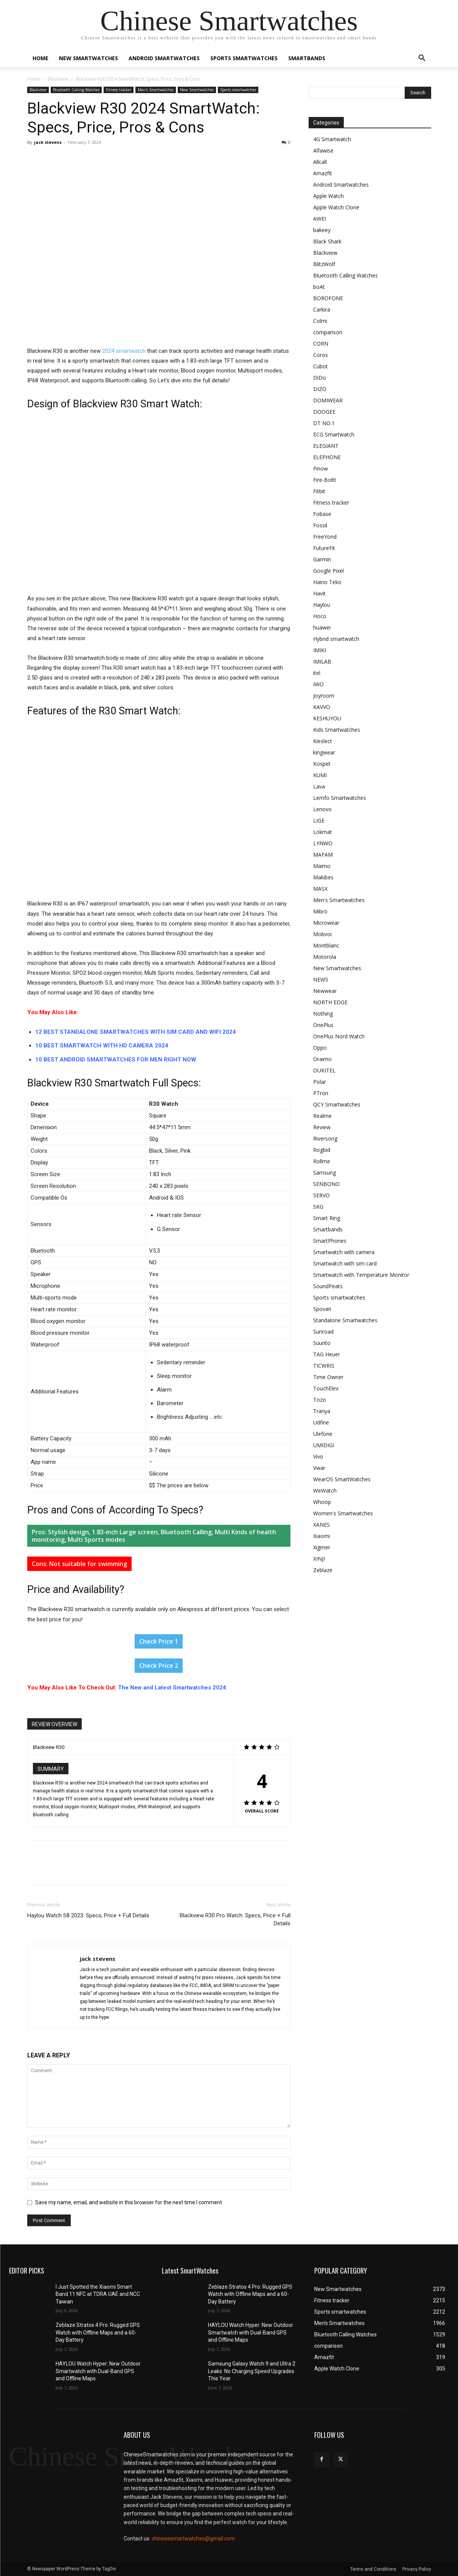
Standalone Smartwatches (345, 1320)
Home (40, 58)
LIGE (318, 820)
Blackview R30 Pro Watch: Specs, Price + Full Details (235, 1919)
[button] (422, 58)
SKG (318, 1206)
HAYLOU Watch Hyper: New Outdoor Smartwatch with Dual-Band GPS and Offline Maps (98, 2371)
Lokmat (322, 831)
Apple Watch (328, 195)
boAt (319, 286)
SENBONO (326, 1183)
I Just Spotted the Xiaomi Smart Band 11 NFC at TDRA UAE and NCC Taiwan (98, 2294)
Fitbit (319, 491)
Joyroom (323, 695)
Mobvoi (322, 934)
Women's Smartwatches (343, 1513)
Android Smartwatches (164, 58)
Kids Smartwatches (336, 729)
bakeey (322, 230)
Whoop (322, 1501)
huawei (322, 627)
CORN (320, 343)
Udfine (321, 1422)
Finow (320, 468)
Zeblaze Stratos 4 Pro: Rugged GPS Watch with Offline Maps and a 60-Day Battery (98, 2332)
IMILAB (322, 661)
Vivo (318, 1456)
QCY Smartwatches (336, 1104)
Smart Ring (326, 1218)
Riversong (325, 1138)
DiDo (319, 377)
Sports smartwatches (244, 58)
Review (322, 1127)
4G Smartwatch (332, 139)
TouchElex (325, 1388)
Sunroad (323, 1331)
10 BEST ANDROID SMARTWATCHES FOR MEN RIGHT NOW (115, 1059)
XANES (321, 1524)
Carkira (321, 309)
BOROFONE (328, 298)
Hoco (319, 616)
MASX (320, 888)
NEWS (320, 979)
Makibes (323, 877)
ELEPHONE (327, 457)
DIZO (319, 389)
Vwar (319, 1467)
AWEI (319, 218)
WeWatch (325, 1490)
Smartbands (306, 58)
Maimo (322, 866)
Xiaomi (321, 1536)
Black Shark (327, 241)
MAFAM (323, 854)
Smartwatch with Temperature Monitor (361, 1274)
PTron (320, 1093)
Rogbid (321, 1149)
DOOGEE (324, 411)
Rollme (321, 1161)
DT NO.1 (324, 423)
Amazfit (322, 173)
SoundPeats (328, 1286)
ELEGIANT (325, 445)
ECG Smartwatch (333, 434)
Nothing (323, 1013)
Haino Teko (327, 582)
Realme (322, 1115)
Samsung (324, 1172)
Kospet (322, 763)
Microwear (326, 922)
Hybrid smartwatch (336, 638)
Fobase (322, 513)
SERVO (321, 1195)
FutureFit (324, 548)
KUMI (320, 775)
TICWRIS (323, 1365)
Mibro (320, 911)
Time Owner (328, 1377)
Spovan (322, 1308)
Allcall (320, 161)
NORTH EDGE (330, 1002)
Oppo (320, 1047)
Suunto (322, 1342)
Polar (319, 1081)
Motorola (324, 956)
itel (316, 672)
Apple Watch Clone (336, 207)
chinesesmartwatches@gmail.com (193, 2538)
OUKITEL (324, 1070)
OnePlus (323, 1025)
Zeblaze (322, 1570)
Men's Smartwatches (156, 89)
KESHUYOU (327, 718)
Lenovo (322, 809)
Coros (320, 354)
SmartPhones (329, 1240)
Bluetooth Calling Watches (76, 89)
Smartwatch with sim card (345, 1263)
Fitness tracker (118, 89)
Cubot (320, 366)
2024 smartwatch (124, 351)
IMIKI (319, 650)
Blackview (58, 79)
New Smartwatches (88, 58)
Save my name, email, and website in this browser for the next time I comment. (129, 2202)
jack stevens (48, 142)
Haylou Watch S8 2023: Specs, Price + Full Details (88, 1915)
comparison (327, 332)
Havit (319, 593)
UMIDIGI (323, 1445)
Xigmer (321, 1547)
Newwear (325, 990)
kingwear (324, 752)
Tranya (321, 1411)
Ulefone (322, 1433)
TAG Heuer (326, 1354)
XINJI (319, 1558)
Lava (319, 786)
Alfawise (323, 150)
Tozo (319, 1399)
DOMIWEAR (328, 400)
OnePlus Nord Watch (339, 1036)
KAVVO (321, 707)
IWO (318, 684)
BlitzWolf (324, 264)
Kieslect (322, 741)
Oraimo (322, 1059)
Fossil (320, 525)
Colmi (320, 320)
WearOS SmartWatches (342, 1479)
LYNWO (322, 843)
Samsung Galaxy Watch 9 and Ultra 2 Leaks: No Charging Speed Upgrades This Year (251, 2371)
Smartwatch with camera (343, 1252)
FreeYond (325, 536)
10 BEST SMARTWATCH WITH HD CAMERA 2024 (101, 1045)
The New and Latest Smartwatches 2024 (172, 1687)
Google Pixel (328, 570)
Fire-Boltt (324, 479)
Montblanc (326, 945)
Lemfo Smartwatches (339, 797)
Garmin (322, 559)
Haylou (321, 604)
